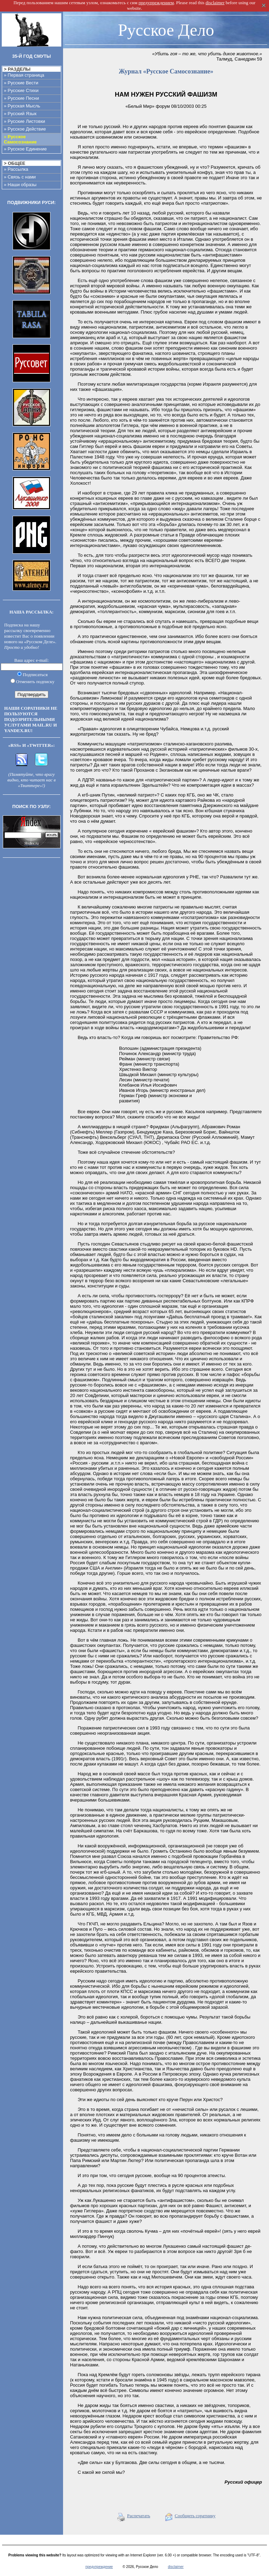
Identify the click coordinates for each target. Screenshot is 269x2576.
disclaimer (176, 2567)
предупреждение (99, 2567)
